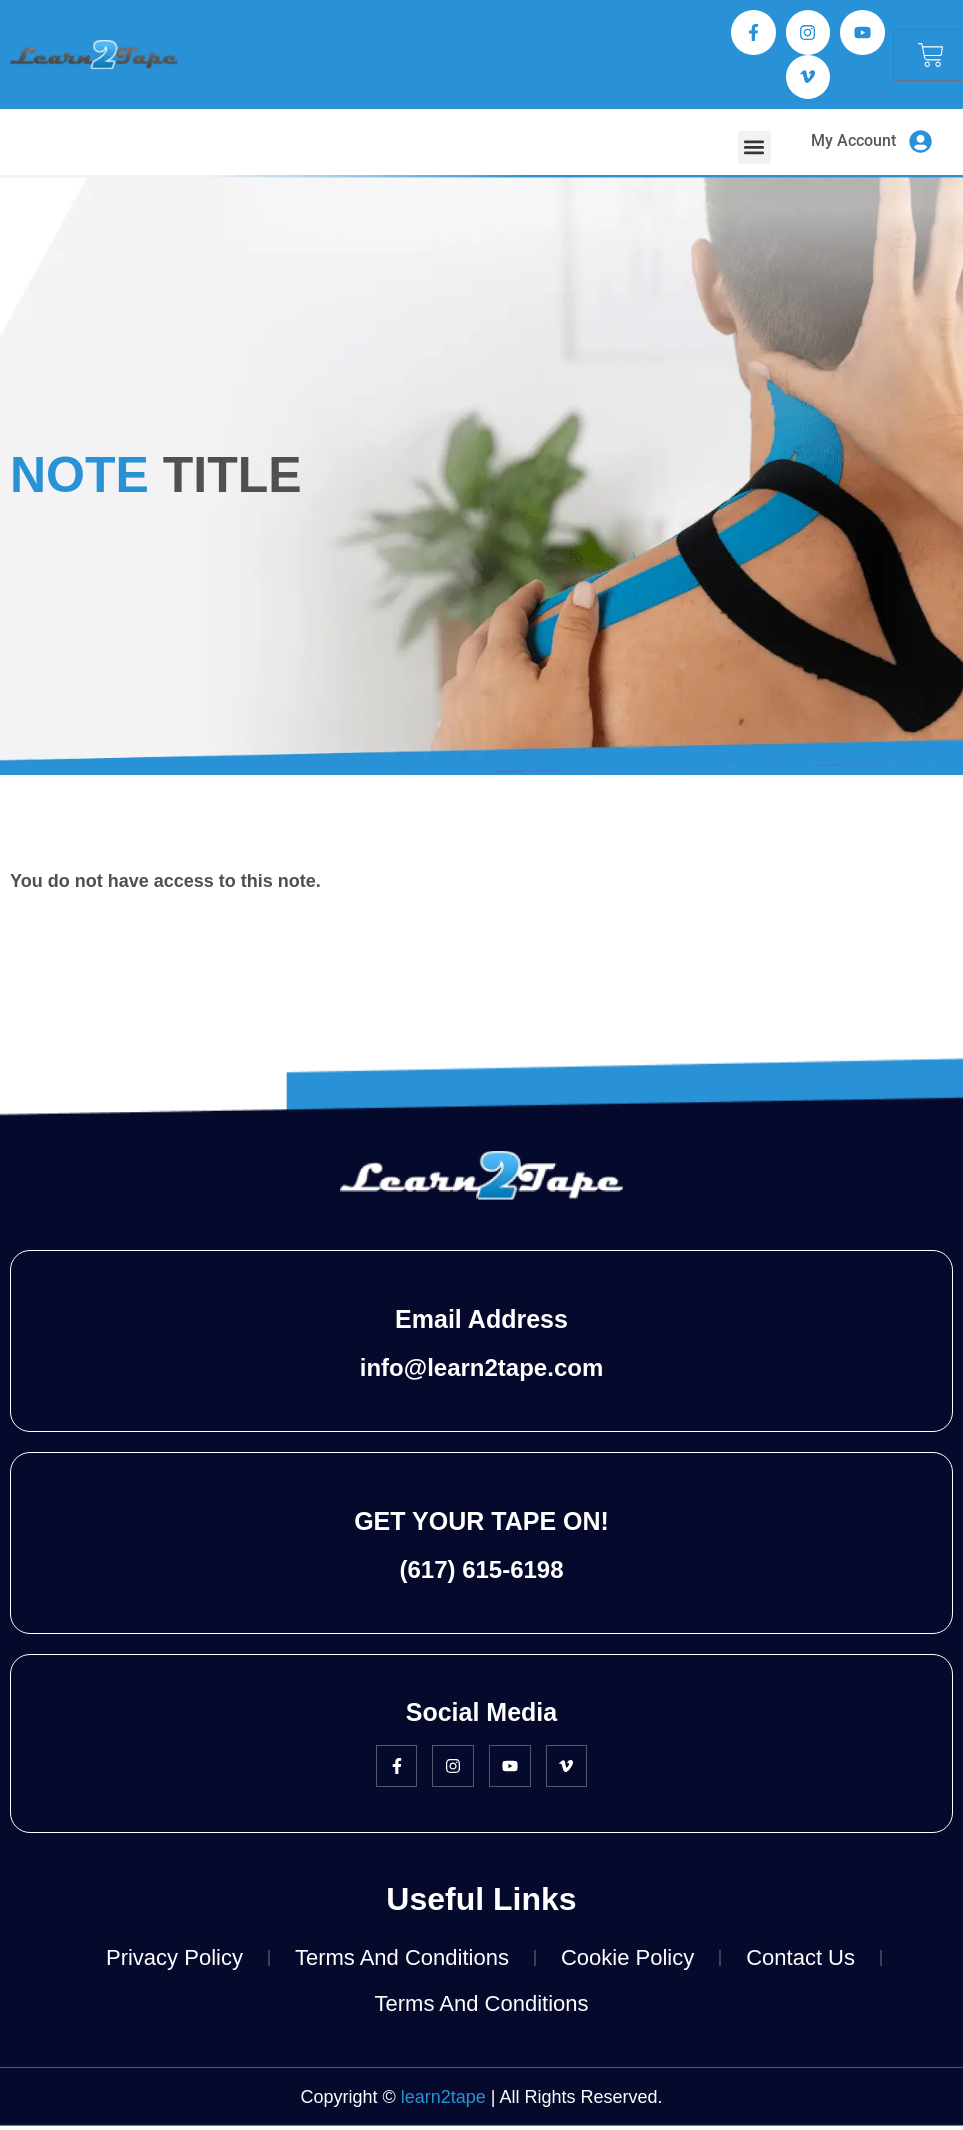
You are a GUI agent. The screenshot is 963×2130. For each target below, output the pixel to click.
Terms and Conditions (402, 1962)
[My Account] (920, 147)
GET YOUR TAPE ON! (481, 1526)
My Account (853, 145)
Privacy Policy (174, 1962)
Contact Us (800, 1962)
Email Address (481, 1324)
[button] (754, 151)
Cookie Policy (627, 1962)
